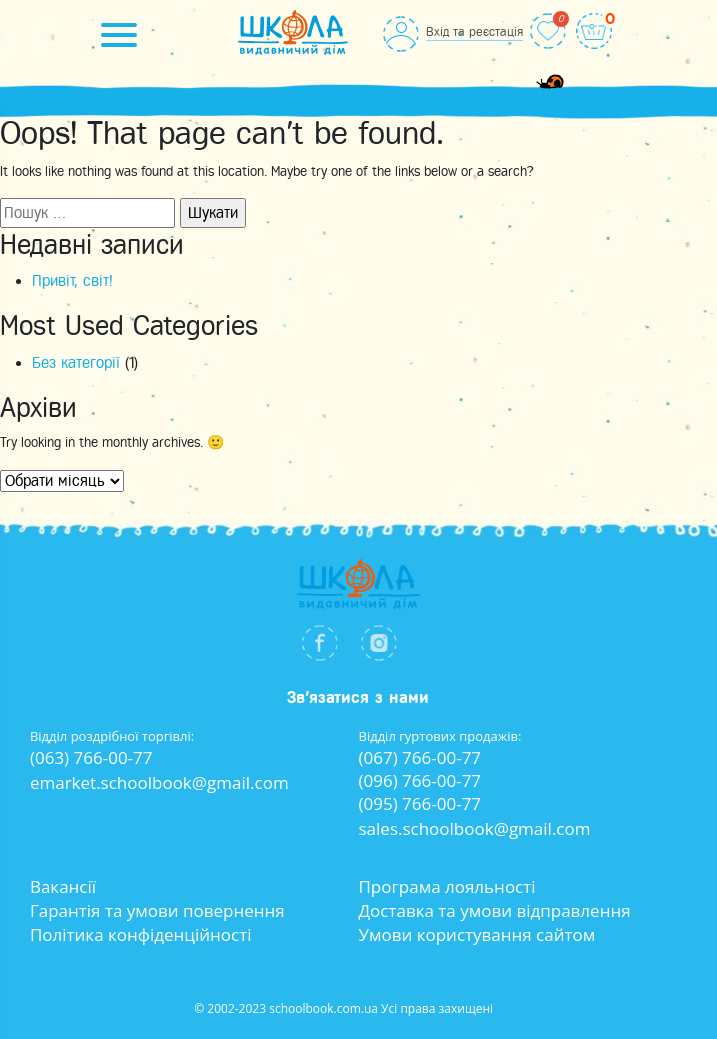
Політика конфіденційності (141, 934)
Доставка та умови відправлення (494, 910)
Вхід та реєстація (474, 31)
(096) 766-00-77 (420, 780)
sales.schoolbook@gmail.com (475, 828)
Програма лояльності (446, 886)
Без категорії (76, 363)
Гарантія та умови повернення (157, 910)
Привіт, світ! (72, 281)
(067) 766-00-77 (420, 757)
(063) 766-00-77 (91, 757)
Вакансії (63, 886)
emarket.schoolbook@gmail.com (159, 782)
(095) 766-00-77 (420, 803)
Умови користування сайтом (476, 934)
